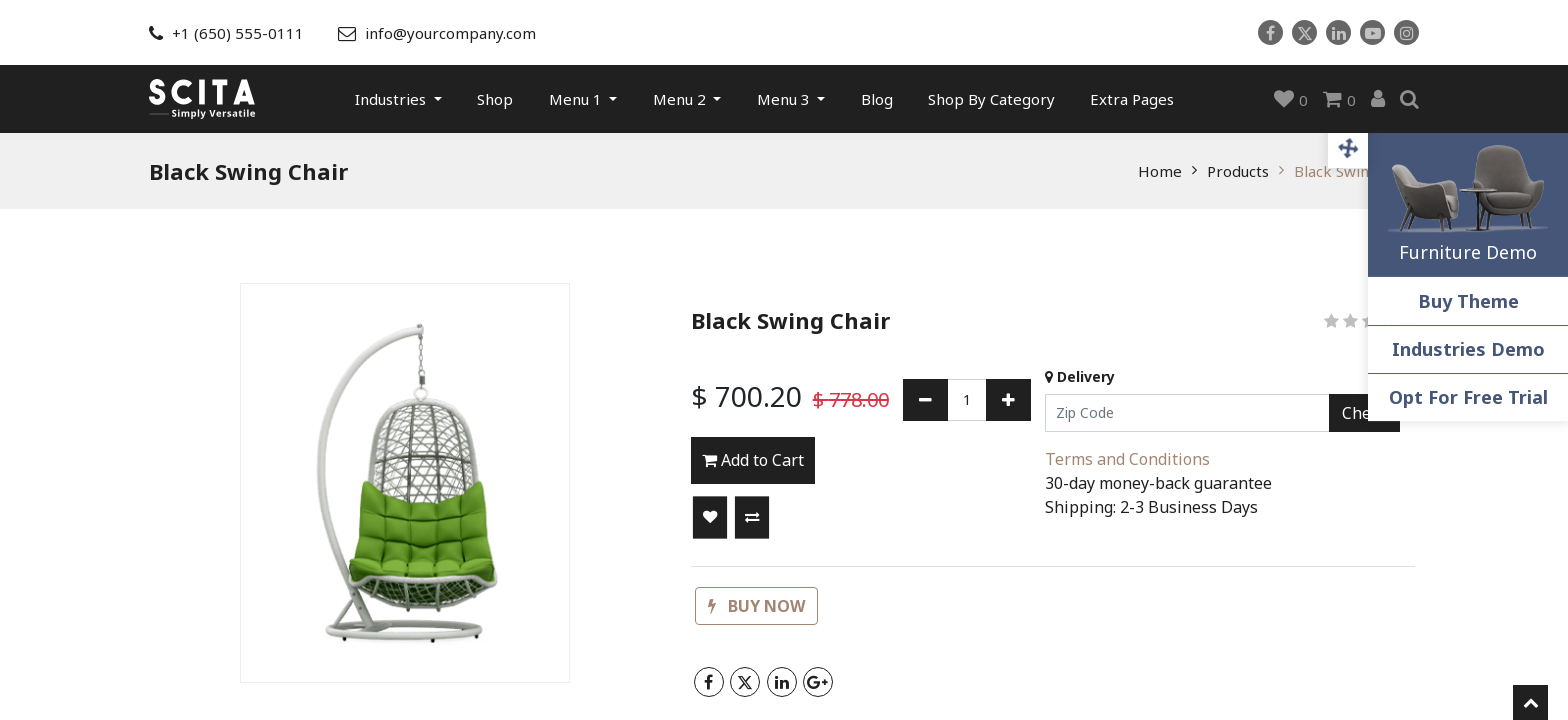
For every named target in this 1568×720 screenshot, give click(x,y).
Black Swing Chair (1356, 171)
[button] (710, 518)
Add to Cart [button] (753, 460)
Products (1238, 171)
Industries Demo (1468, 349)
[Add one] (1008, 400)
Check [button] (1364, 413)
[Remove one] (925, 400)
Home (1160, 171)
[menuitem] (495, 99)
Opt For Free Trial (1468, 397)
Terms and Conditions (1127, 459)
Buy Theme (1468, 301)
